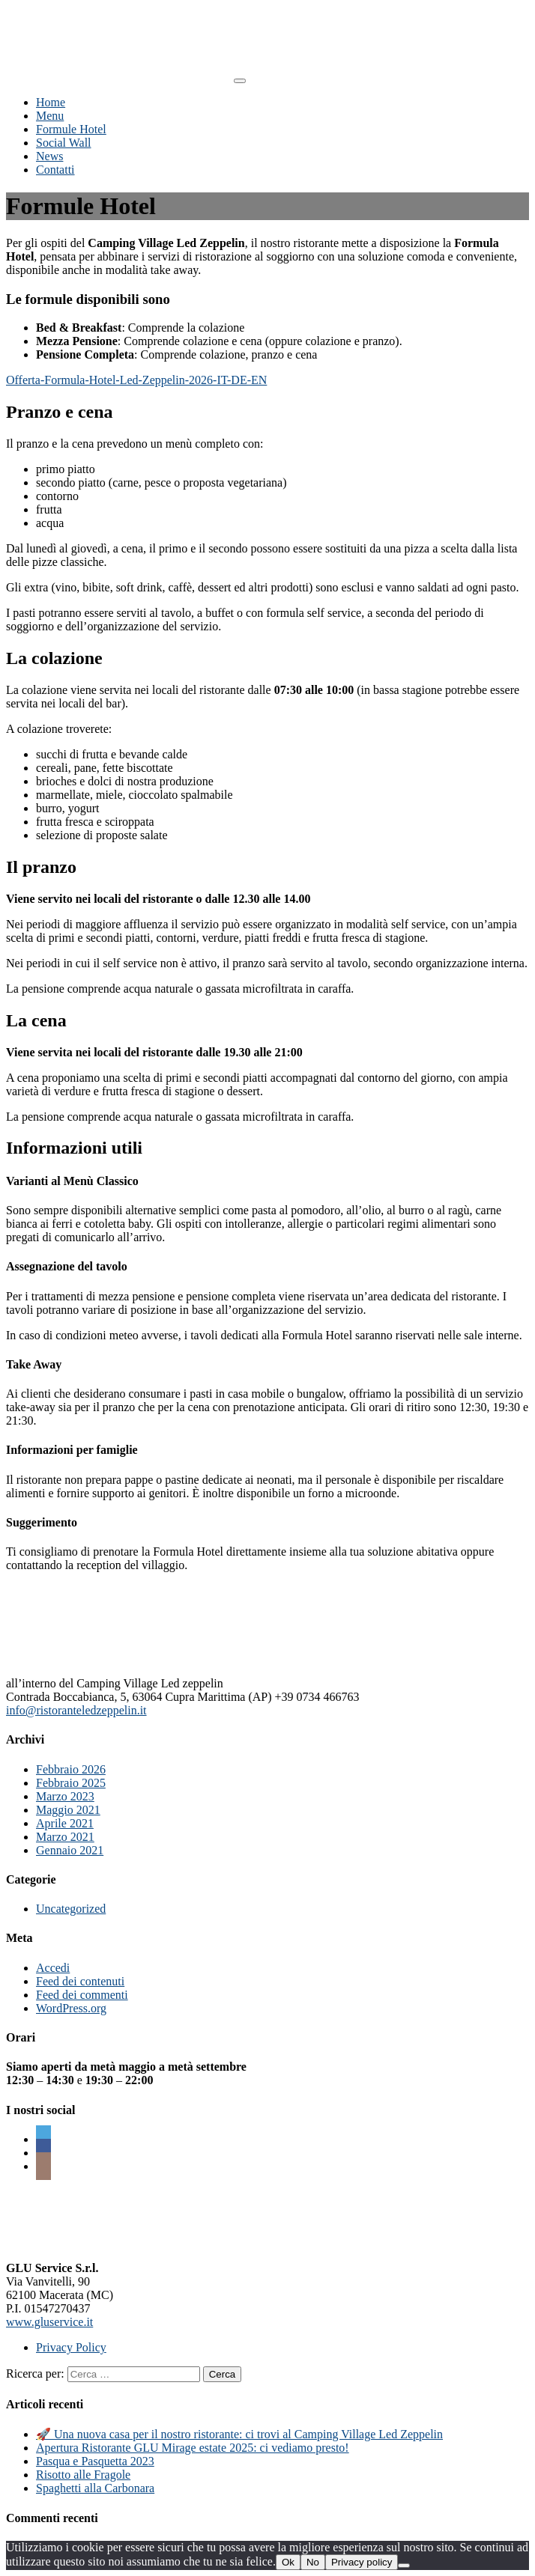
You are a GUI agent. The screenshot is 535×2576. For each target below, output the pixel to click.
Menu (50, 115)
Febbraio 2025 (71, 1782)
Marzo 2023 (65, 1796)
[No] (404, 2565)
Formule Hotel (71, 129)
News (49, 156)
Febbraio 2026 (71, 1769)
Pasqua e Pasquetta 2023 (95, 2461)
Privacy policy (361, 2562)
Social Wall (63, 142)
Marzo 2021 (65, 1836)
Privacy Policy (71, 2347)
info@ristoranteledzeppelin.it (76, 1710)
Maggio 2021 (68, 1809)
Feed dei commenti (82, 1994)
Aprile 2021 (65, 1823)
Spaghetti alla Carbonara (95, 2488)
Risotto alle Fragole (83, 2474)
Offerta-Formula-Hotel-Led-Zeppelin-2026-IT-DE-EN (136, 380)
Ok (288, 2562)
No (312, 2562)
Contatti (55, 169)
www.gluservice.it (49, 2321)
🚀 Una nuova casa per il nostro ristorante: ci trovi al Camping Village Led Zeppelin (239, 2434)
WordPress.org (71, 2008)
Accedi (53, 1967)
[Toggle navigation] (240, 81)
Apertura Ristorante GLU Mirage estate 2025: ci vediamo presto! (192, 2447)
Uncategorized (71, 1908)
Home (50, 102)
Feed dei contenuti (80, 1981)
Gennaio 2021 (69, 1850)
